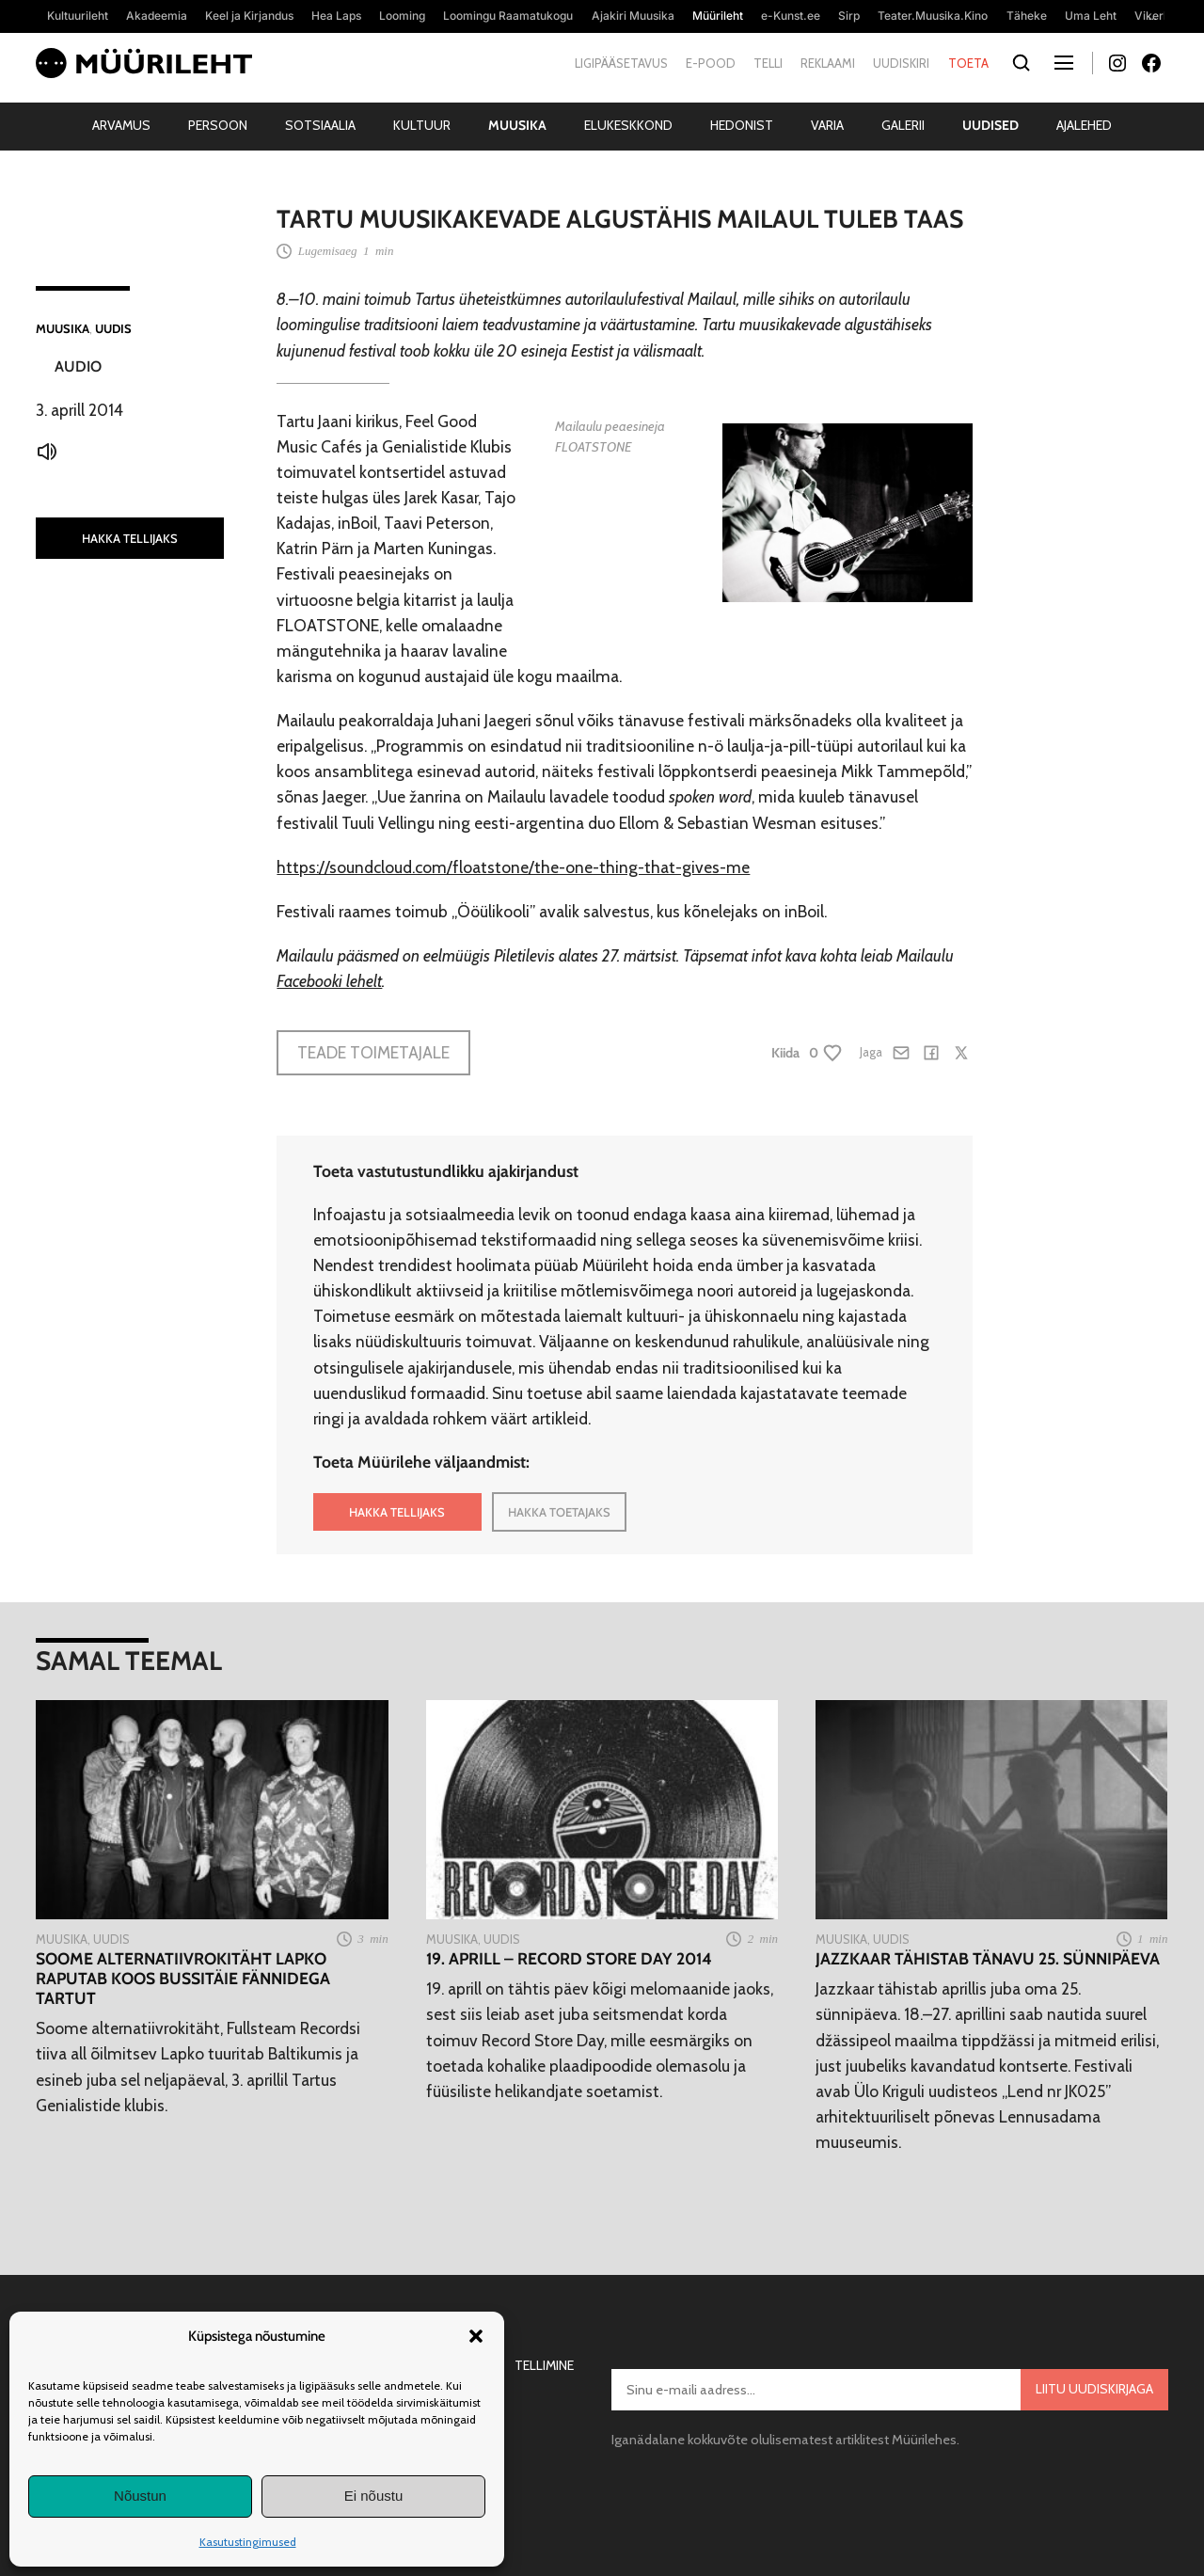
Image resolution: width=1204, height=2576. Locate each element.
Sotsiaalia (320, 125)
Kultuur (422, 125)
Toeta (968, 63)
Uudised (990, 125)
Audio (78, 366)
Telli (768, 63)
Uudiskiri (901, 63)
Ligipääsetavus (621, 63)
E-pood (711, 63)
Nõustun (140, 2496)
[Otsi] (1022, 63)
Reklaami (827, 63)
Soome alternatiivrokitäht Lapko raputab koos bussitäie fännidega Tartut (183, 1978)
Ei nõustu (374, 2496)
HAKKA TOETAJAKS (559, 1511)
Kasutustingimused (247, 2542)
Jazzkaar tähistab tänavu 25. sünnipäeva (988, 1958)
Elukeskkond (628, 125)
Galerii (903, 125)
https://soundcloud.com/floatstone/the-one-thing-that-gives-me (513, 867)
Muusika (517, 125)
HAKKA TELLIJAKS (130, 538)
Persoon (217, 125)
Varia (827, 125)
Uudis (113, 328)
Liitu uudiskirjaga (1094, 2388)
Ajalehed (1084, 125)
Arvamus (121, 125)
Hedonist (741, 125)
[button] (476, 2336)
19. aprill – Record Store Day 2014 (569, 1958)
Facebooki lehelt (329, 981)
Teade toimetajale (373, 1052)
